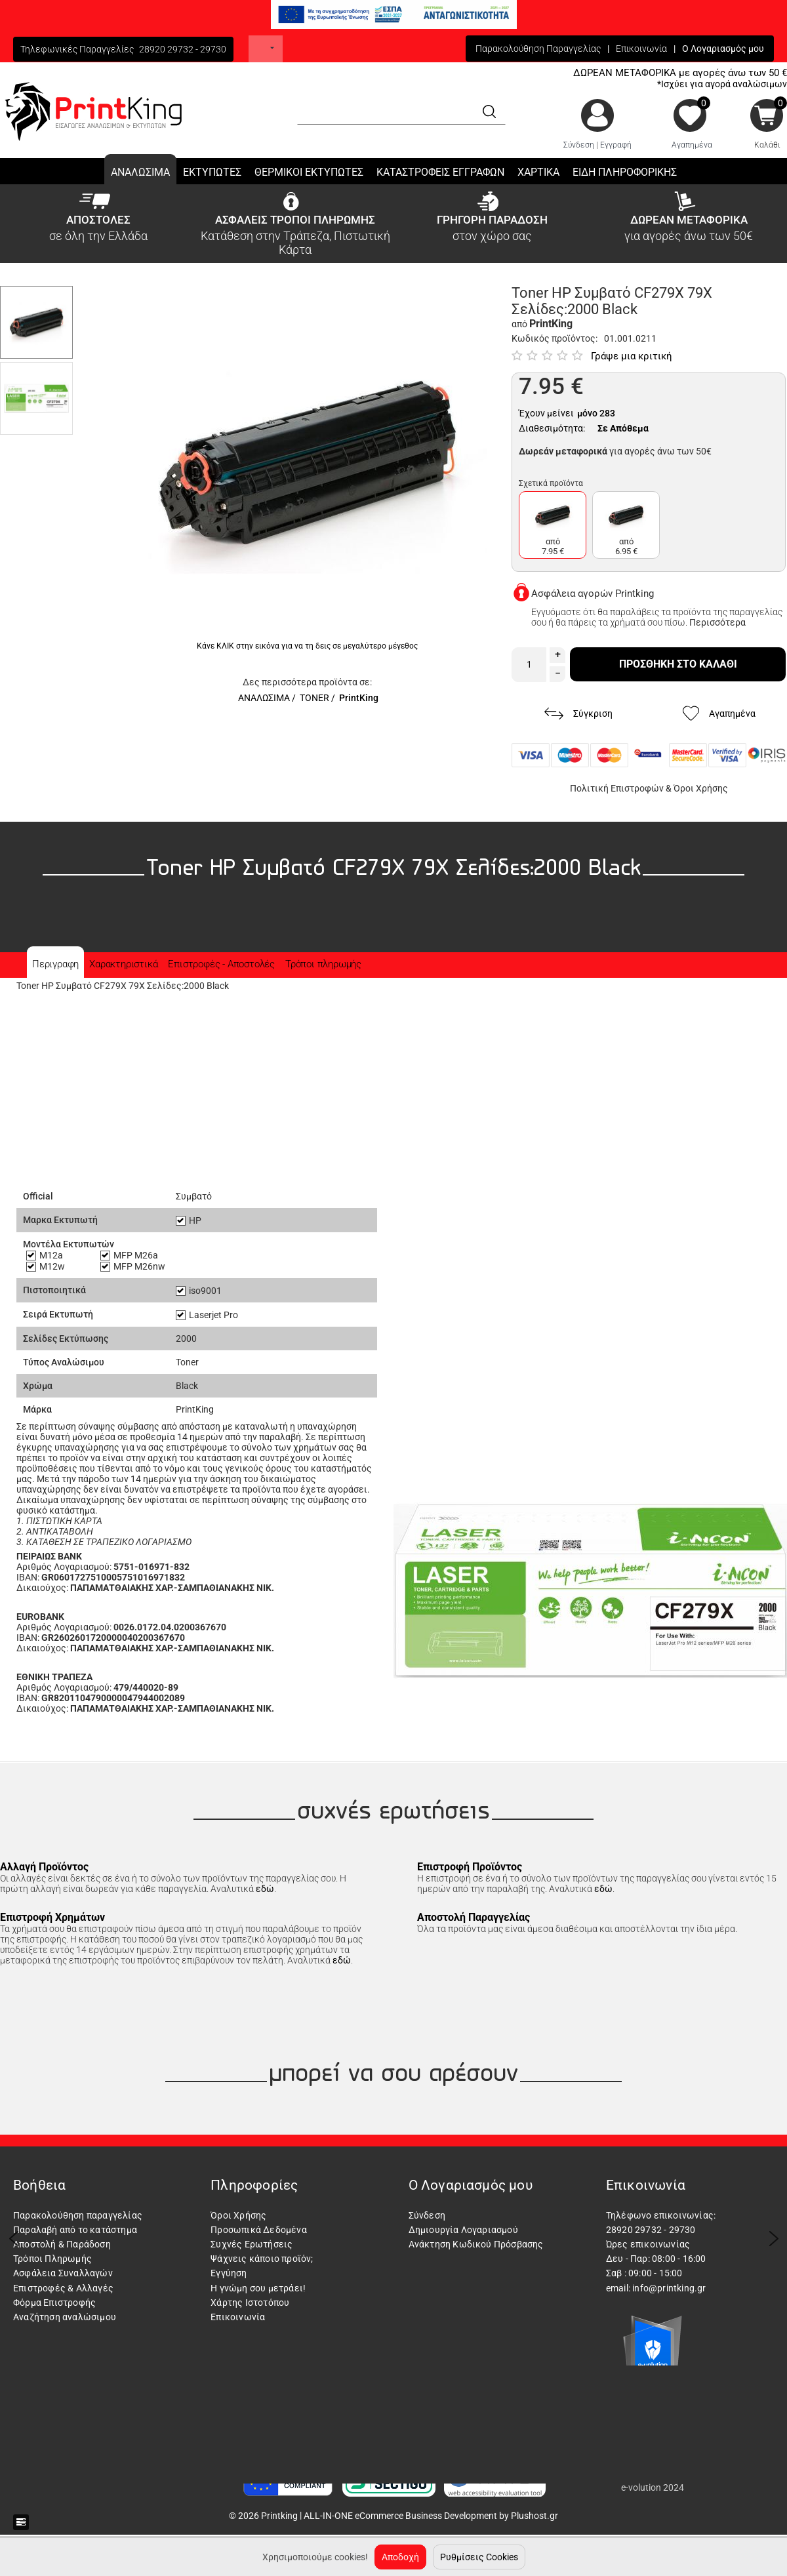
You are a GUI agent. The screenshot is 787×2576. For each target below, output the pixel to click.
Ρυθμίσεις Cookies (479, 2557)
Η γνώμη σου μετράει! (258, 2288)
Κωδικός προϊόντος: (554, 338)
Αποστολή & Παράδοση (62, 2244)
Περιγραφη (55, 964)
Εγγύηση (229, 2273)
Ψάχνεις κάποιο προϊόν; (262, 2258)
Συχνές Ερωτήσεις (252, 2244)
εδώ (265, 1888)
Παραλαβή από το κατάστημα (75, 2229)
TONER (314, 698)
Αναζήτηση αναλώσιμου (64, 2317)
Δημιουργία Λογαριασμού (463, 2229)
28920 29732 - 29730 (182, 49)
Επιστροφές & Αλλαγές (63, 2288)
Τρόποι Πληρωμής (52, 2258)
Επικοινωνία (641, 48)
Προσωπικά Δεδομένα (259, 2229)
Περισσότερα (717, 622)
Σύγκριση (578, 714)
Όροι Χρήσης (701, 788)
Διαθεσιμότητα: (552, 428)
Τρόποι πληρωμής (323, 964)
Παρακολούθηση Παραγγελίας (538, 48)
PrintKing (358, 698)
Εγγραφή (616, 145)
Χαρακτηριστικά (123, 964)
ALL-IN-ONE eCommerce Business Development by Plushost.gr (431, 2515)
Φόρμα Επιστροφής (54, 2302)
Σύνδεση (578, 145)
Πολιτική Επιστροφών (617, 788)
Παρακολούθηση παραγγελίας (77, 2215)
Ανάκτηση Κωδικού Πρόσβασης (476, 2244)
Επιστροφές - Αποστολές (221, 964)
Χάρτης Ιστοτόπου (250, 2302)
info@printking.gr (669, 2288)
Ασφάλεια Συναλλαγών (63, 2273)
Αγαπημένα (692, 145)
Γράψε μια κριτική (631, 356)
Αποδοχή (400, 2557)
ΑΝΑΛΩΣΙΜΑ (264, 698)
